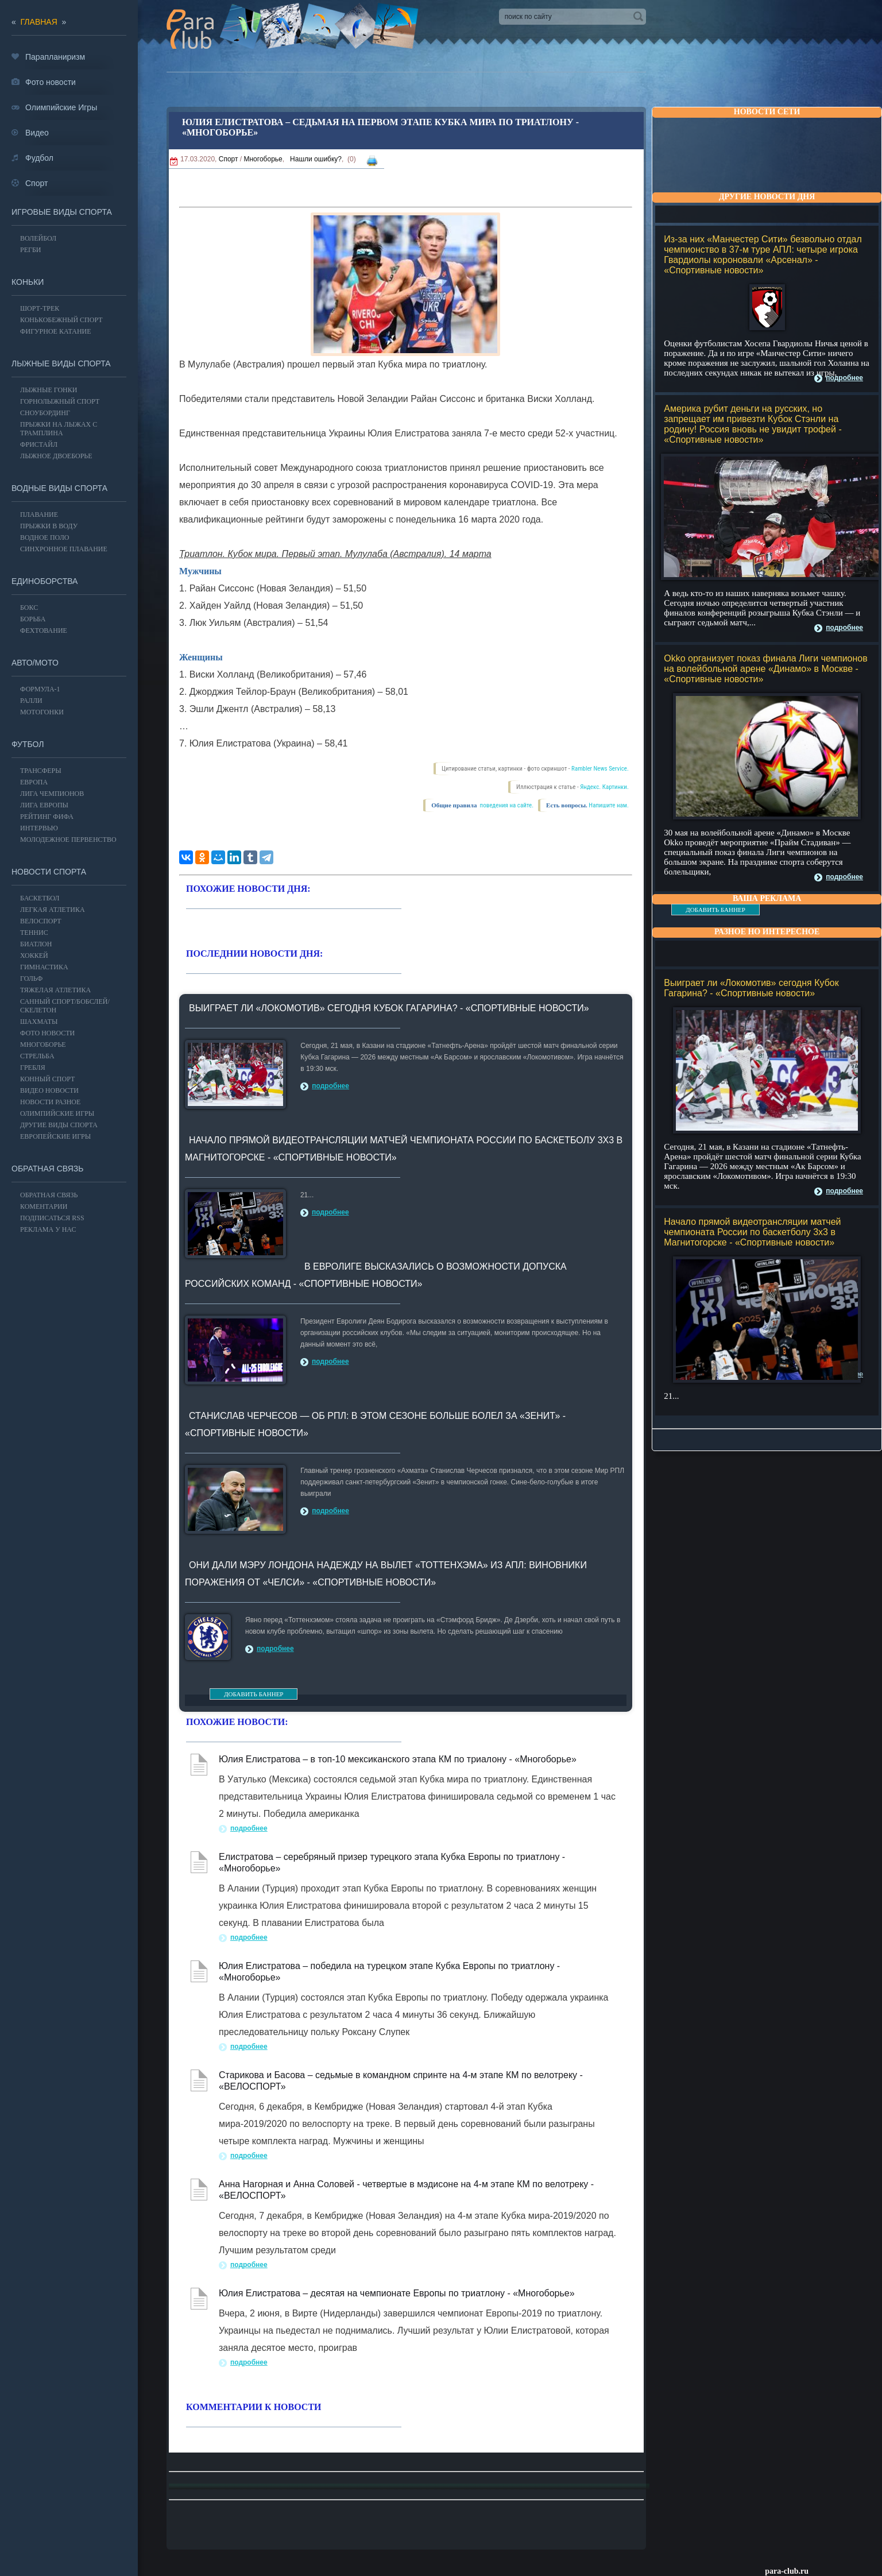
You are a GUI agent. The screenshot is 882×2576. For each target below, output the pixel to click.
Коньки (27, 282)
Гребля (32, 1067)
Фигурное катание (55, 331)
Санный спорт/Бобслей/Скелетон (65, 1005)
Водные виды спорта (59, 488)
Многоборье (263, 159)
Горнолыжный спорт (59, 401)
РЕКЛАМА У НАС (48, 1229)
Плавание (39, 514)
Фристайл (38, 444)
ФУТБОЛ (27, 744)
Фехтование (43, 630)
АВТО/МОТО (35, 662)
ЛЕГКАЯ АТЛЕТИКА (52, 910)
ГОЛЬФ (31, 978)
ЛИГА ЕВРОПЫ (44, 805)
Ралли (31, 701)
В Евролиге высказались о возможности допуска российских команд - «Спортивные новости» (376, 1275)
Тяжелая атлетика (55, 990)
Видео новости (49, 1090)
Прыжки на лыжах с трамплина (58, 428)
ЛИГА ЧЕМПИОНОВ (52, 794)
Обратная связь (47, 1168)
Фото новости (47, 1033)
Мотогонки (42, 712)
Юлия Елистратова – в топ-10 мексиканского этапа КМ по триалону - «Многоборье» (398, 1759)
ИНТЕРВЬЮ (39, 828)
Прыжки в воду (49, 526)
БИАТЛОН (36, 944)
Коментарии (43, 1206)
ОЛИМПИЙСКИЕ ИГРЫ (57, 1113)
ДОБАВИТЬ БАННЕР (715, 909)
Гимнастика (44, 967)
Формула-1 (40, 689)
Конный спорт (47, 1079)
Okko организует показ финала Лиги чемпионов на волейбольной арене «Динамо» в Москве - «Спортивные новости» (765, 668)
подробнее (844, 378)
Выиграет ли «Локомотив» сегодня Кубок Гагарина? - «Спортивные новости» (751, 988)
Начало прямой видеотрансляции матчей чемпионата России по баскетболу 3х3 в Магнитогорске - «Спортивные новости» (752, 1232)
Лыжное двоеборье (56, 456)
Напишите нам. (608, 805)
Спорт (228, 159)
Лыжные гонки (48, 390)
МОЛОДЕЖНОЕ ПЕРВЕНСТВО (68, 840)
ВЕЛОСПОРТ (40, 921)
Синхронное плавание (63, 549)
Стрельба (37, 1056)
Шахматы (39, 1022)
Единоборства (44, 581)
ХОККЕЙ (34, 956)
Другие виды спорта (59, 1125)
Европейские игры (55, 1136)
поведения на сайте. (505, 805)
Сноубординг (45, 413)
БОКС (29, 608)
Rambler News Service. (600, 768)
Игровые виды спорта (61, 211)
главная (39, 21)
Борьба (32, 619)
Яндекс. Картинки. (604, 787)
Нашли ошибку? (316, 159)
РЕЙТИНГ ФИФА (47, 817)
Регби (30, 250)
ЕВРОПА (34, 782)
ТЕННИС (34, 933)
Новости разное (50, 1102)
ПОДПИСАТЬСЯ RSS (52, 1218)
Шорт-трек (39, 308)
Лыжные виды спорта (61, 363)
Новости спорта (48, 871)
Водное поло (44, 537)
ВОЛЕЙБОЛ (38, 238)
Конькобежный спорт (61, 320)
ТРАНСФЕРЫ (40, 771)
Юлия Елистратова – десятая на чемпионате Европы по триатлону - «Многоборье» (397, 2293)
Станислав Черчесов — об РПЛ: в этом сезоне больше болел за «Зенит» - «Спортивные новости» (375, 1424)
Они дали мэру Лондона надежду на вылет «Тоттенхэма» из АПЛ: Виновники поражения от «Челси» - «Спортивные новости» (386, 1573)
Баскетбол (39, 898)
